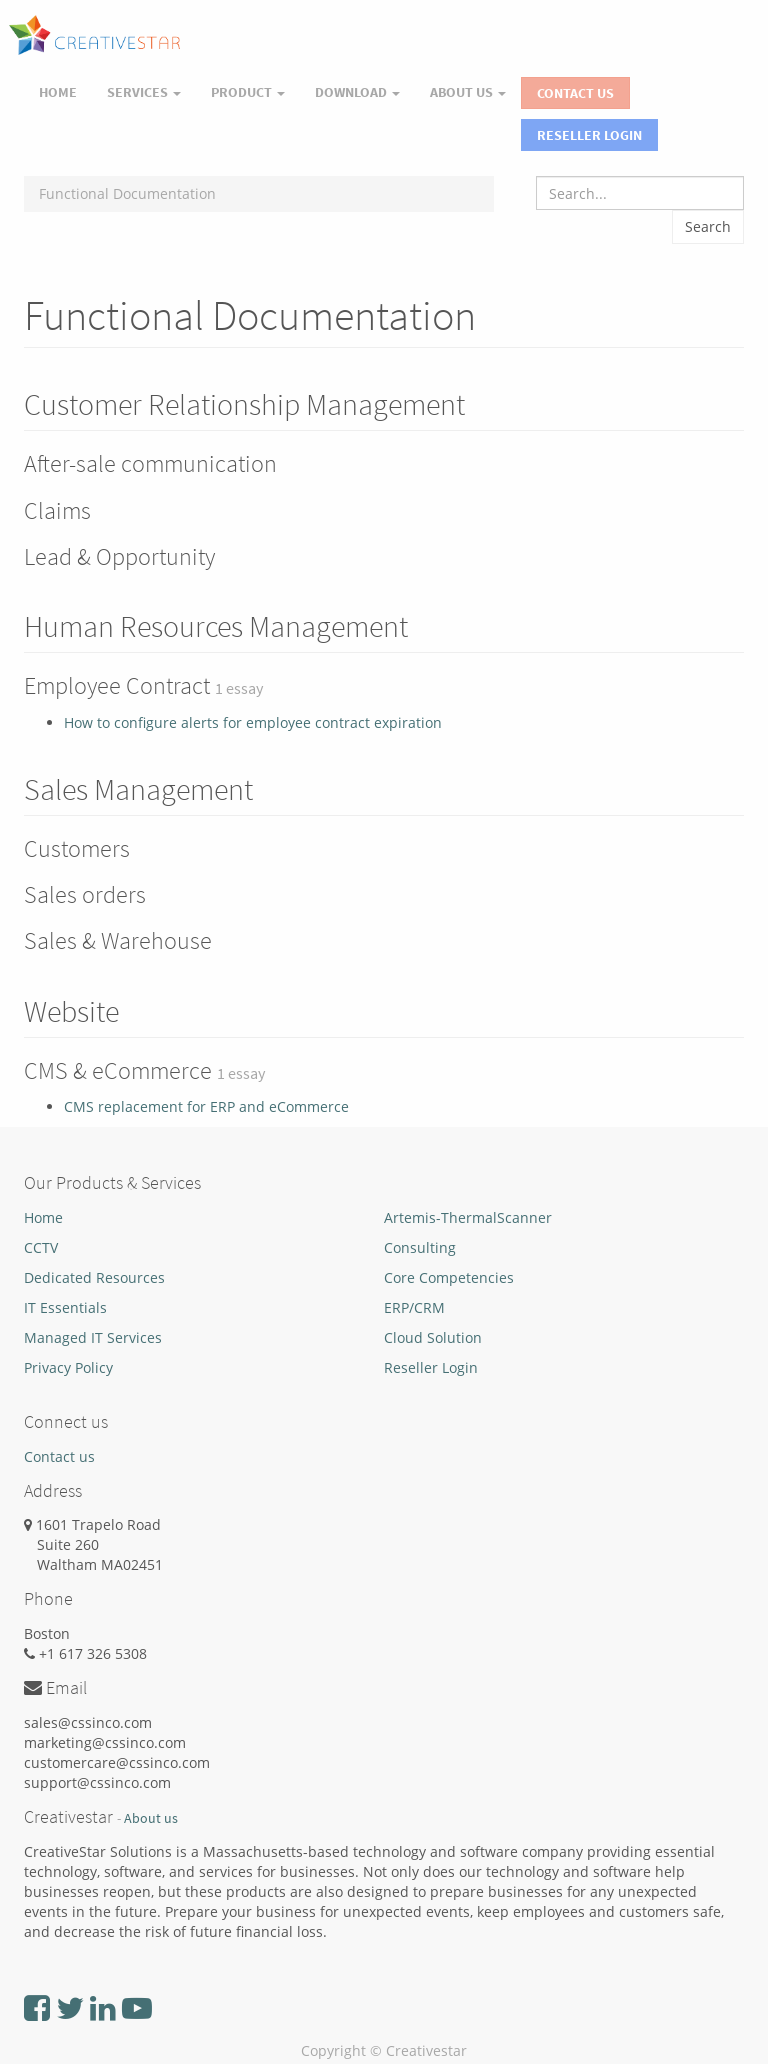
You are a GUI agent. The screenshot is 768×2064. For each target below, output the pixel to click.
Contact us (59, 1456)
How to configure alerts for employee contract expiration (253, 722)
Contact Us (575, 93)
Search (708, 226)
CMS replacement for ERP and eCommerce (206, 1106)
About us (151, 1818)
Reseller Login (589, 135)
